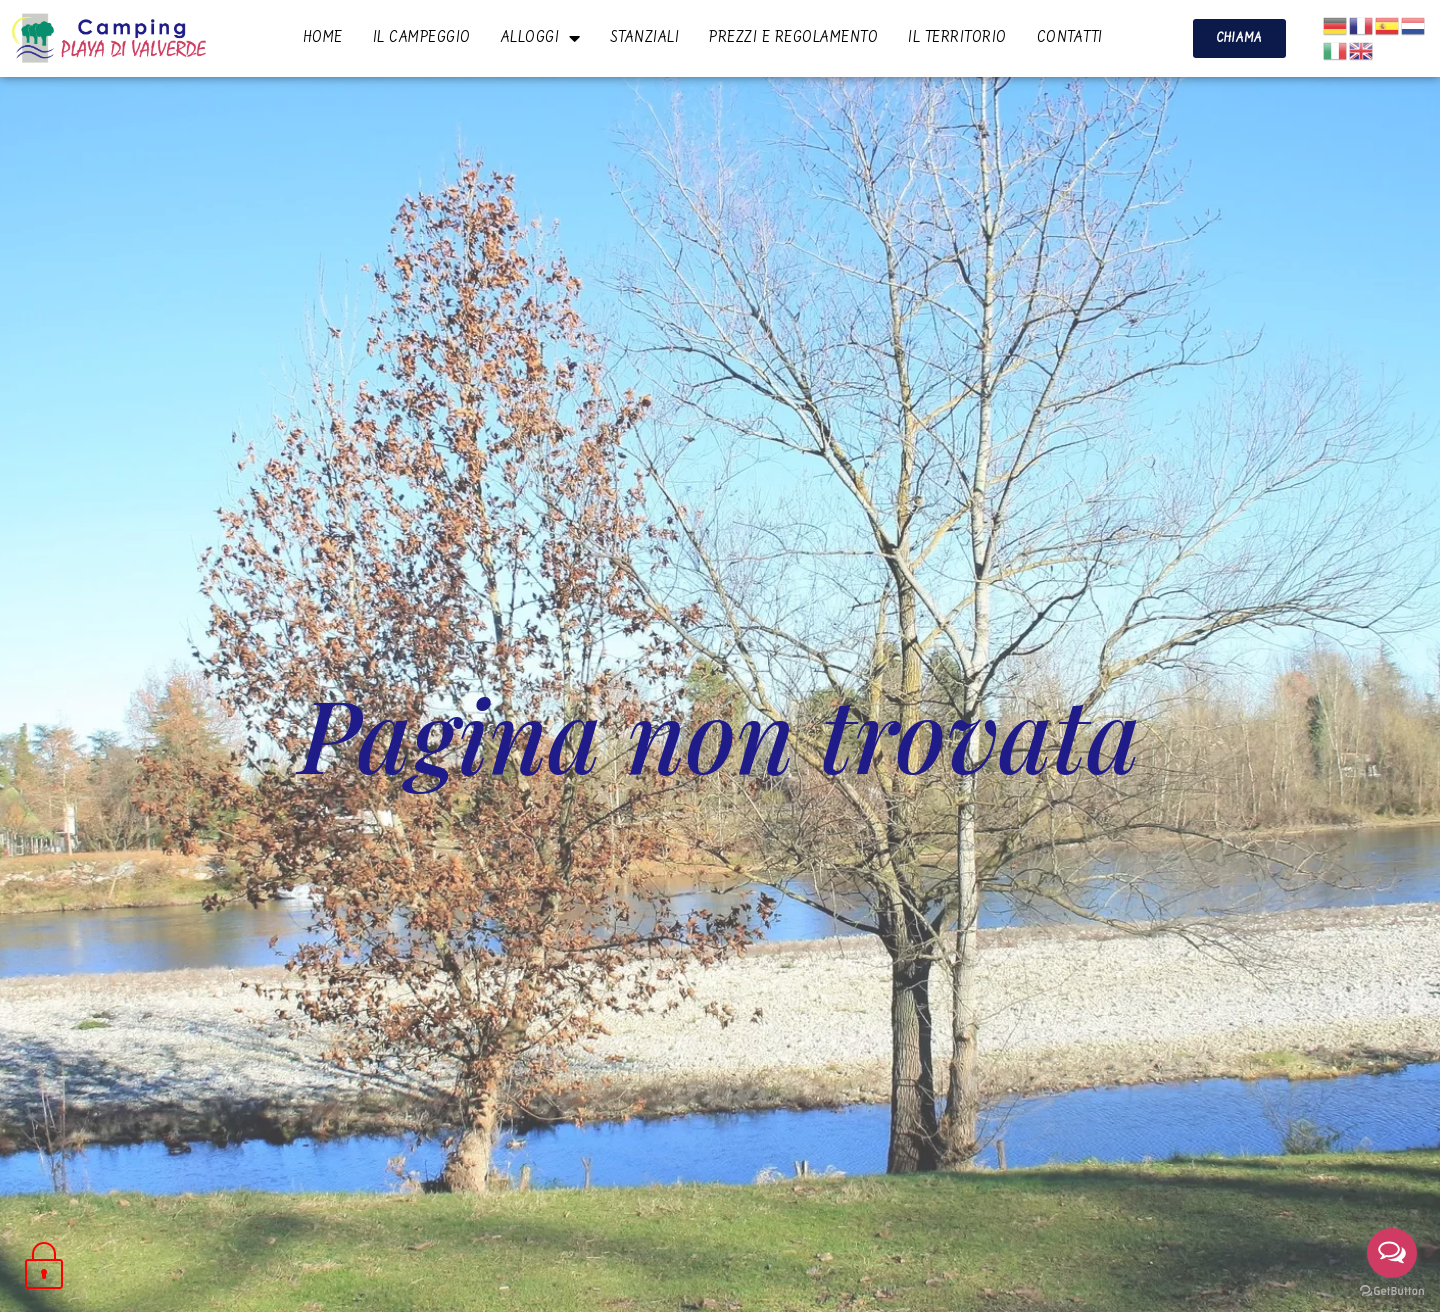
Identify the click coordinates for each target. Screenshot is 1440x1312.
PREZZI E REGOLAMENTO (793, 38)
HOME (323, 38)
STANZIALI (645, 38)
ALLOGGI (541, 38)
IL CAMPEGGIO (422, 38)
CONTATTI (1070, 38)
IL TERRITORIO (957, 38)
